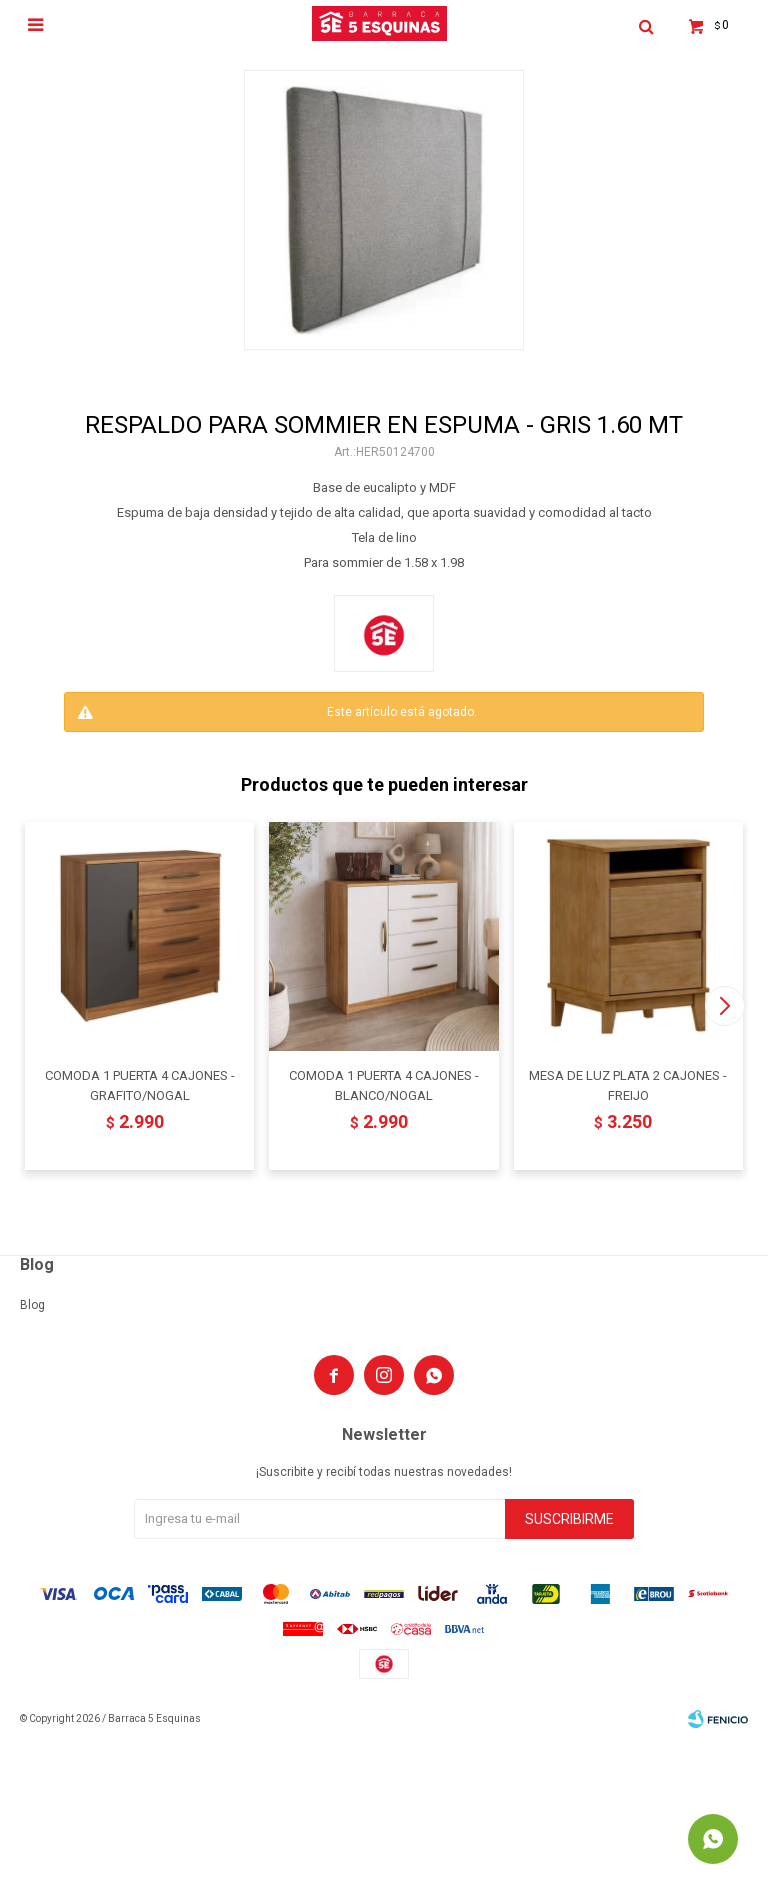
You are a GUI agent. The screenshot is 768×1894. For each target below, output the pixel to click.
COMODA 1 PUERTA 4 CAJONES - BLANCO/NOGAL (384, 1085)
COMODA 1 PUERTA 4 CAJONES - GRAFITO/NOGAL (140, 1085)
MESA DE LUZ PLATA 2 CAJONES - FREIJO (628, 1085)
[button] (724, 1006)
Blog (32, 1305)
